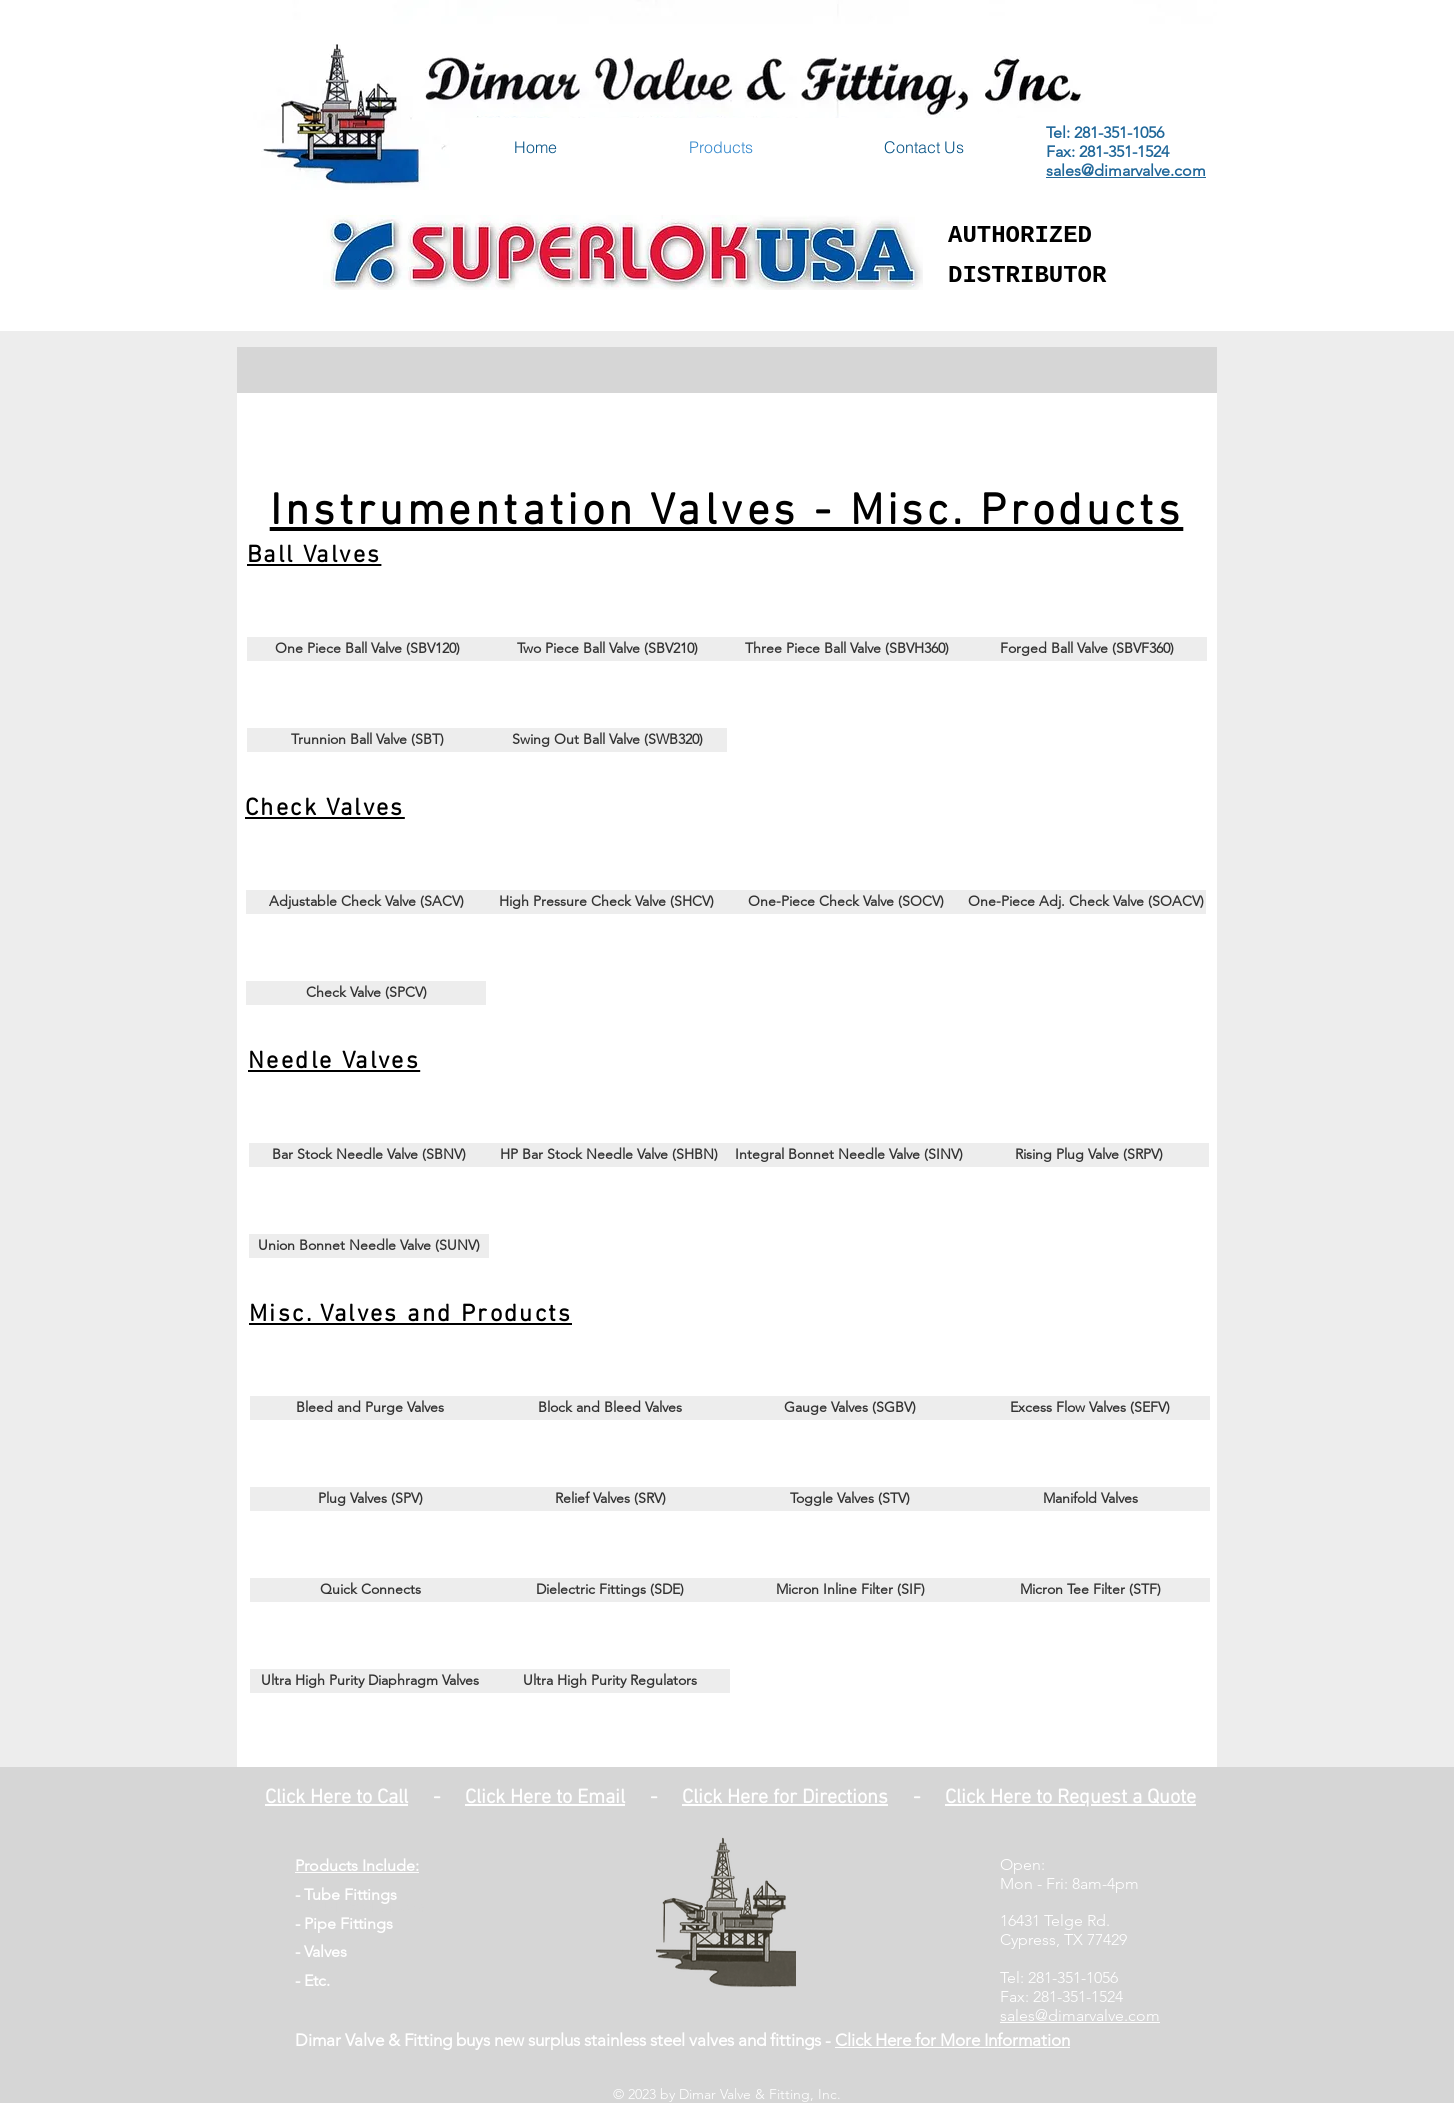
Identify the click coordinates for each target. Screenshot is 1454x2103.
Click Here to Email (545, 1798)
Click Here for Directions (785, 1798)
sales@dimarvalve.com (1126, 170)
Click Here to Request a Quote (1070, 1798)
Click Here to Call (336, 1798)
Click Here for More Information (952, 2040)
